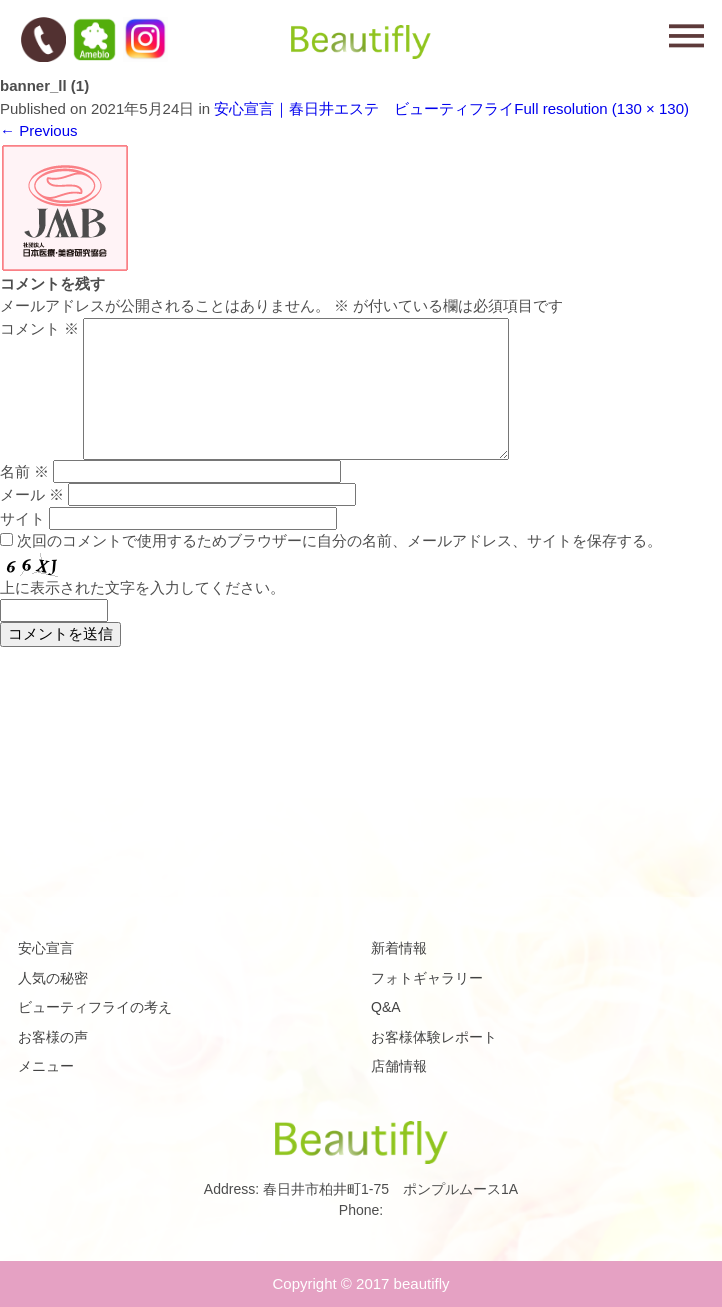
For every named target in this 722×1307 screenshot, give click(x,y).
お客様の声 (53, 1037)
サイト (22, 518)
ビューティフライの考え (95, 1007)
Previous (39, 130)
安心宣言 (46, 948)
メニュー (46, 1066)
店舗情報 (399, 1066)
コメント (39, 328)
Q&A (386, 1007)
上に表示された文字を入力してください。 (142, 587)
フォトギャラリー (427, 978)
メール (32, 494)
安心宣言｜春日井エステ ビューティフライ (364, 108)
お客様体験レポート (434, 1037)
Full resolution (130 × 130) (601, 108)
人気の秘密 (53, 978)
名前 (24, 471)
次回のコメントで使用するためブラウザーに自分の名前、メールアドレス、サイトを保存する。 (339, 540)
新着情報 (399, 948)
